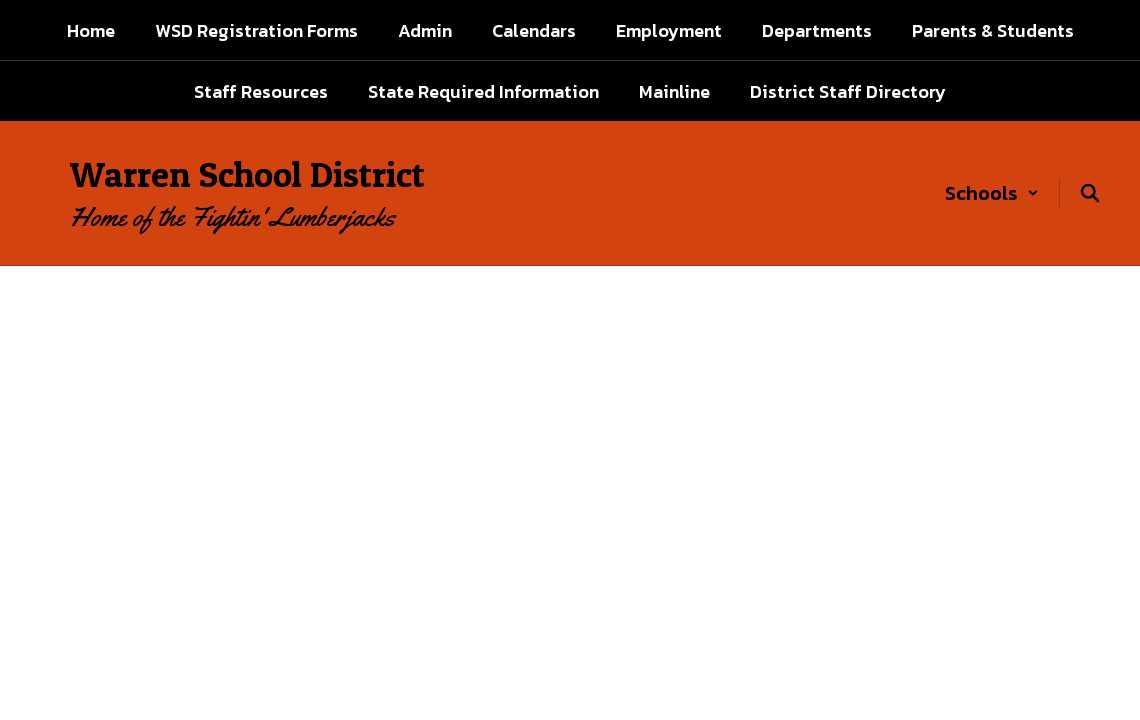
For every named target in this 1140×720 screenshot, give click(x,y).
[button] (992, 193)
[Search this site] (1090, 193)
